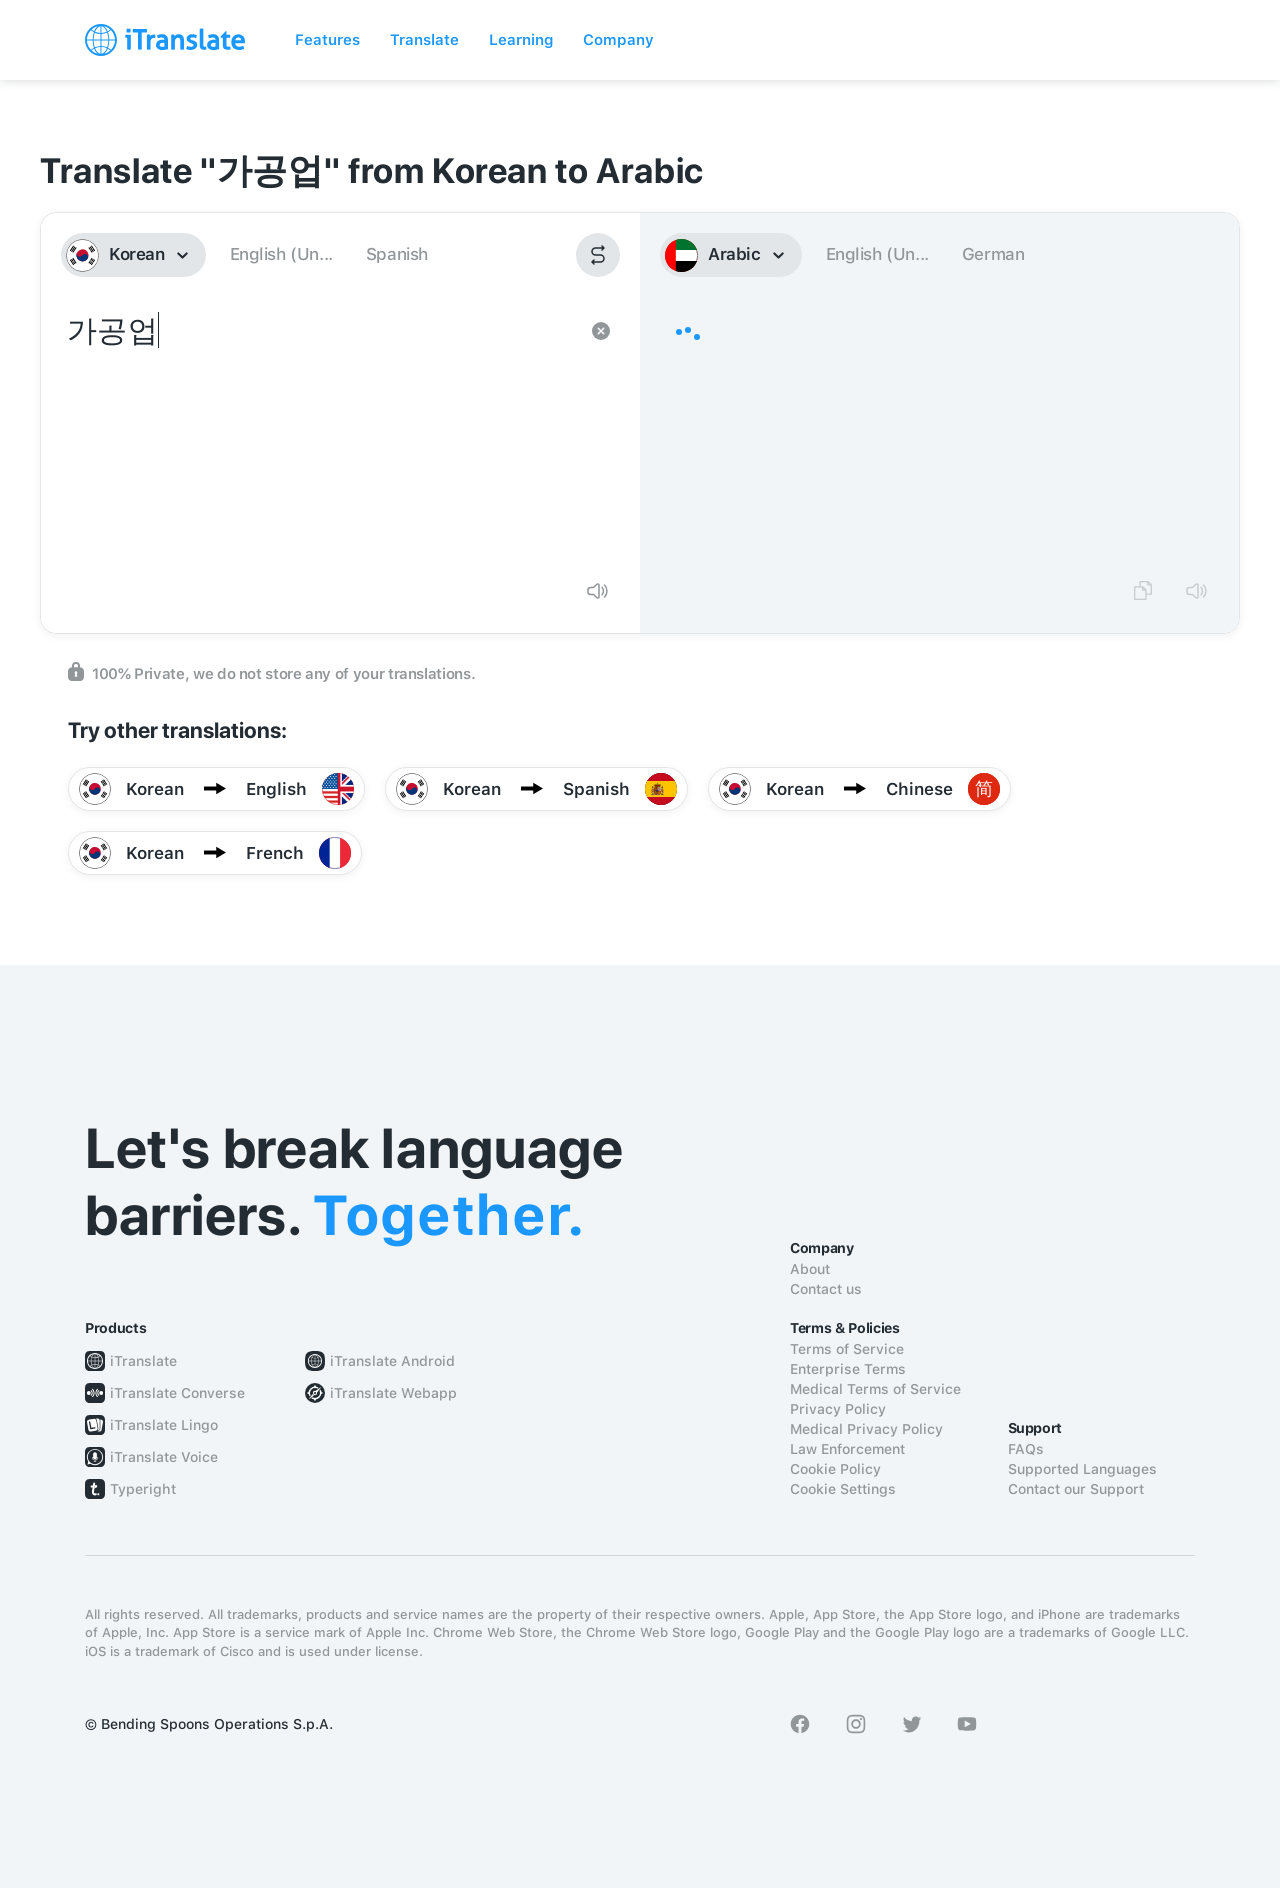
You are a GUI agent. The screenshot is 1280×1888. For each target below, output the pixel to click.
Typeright (143, 1489)
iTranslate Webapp (393, 1393)
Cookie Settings (843, 1489)
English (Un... (281, 254)
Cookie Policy (835, 1469)
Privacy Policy (838, 1409)
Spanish (397, 254)
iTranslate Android (392, 1361)
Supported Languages (1082, 1469)
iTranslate (143, 1361)
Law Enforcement (847, 1449)
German (993, 254)
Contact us (826, 1289)
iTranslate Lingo (164, 1425)
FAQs (1026, 1449)
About (810, 1269)
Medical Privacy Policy (866, 1429)
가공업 (320, 436)
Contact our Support (1076, 1489)
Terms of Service (847, 1349)
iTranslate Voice (164, 1457)
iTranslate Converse (177, 1393)
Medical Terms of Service (875, 1389)
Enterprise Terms (848, 1369)
